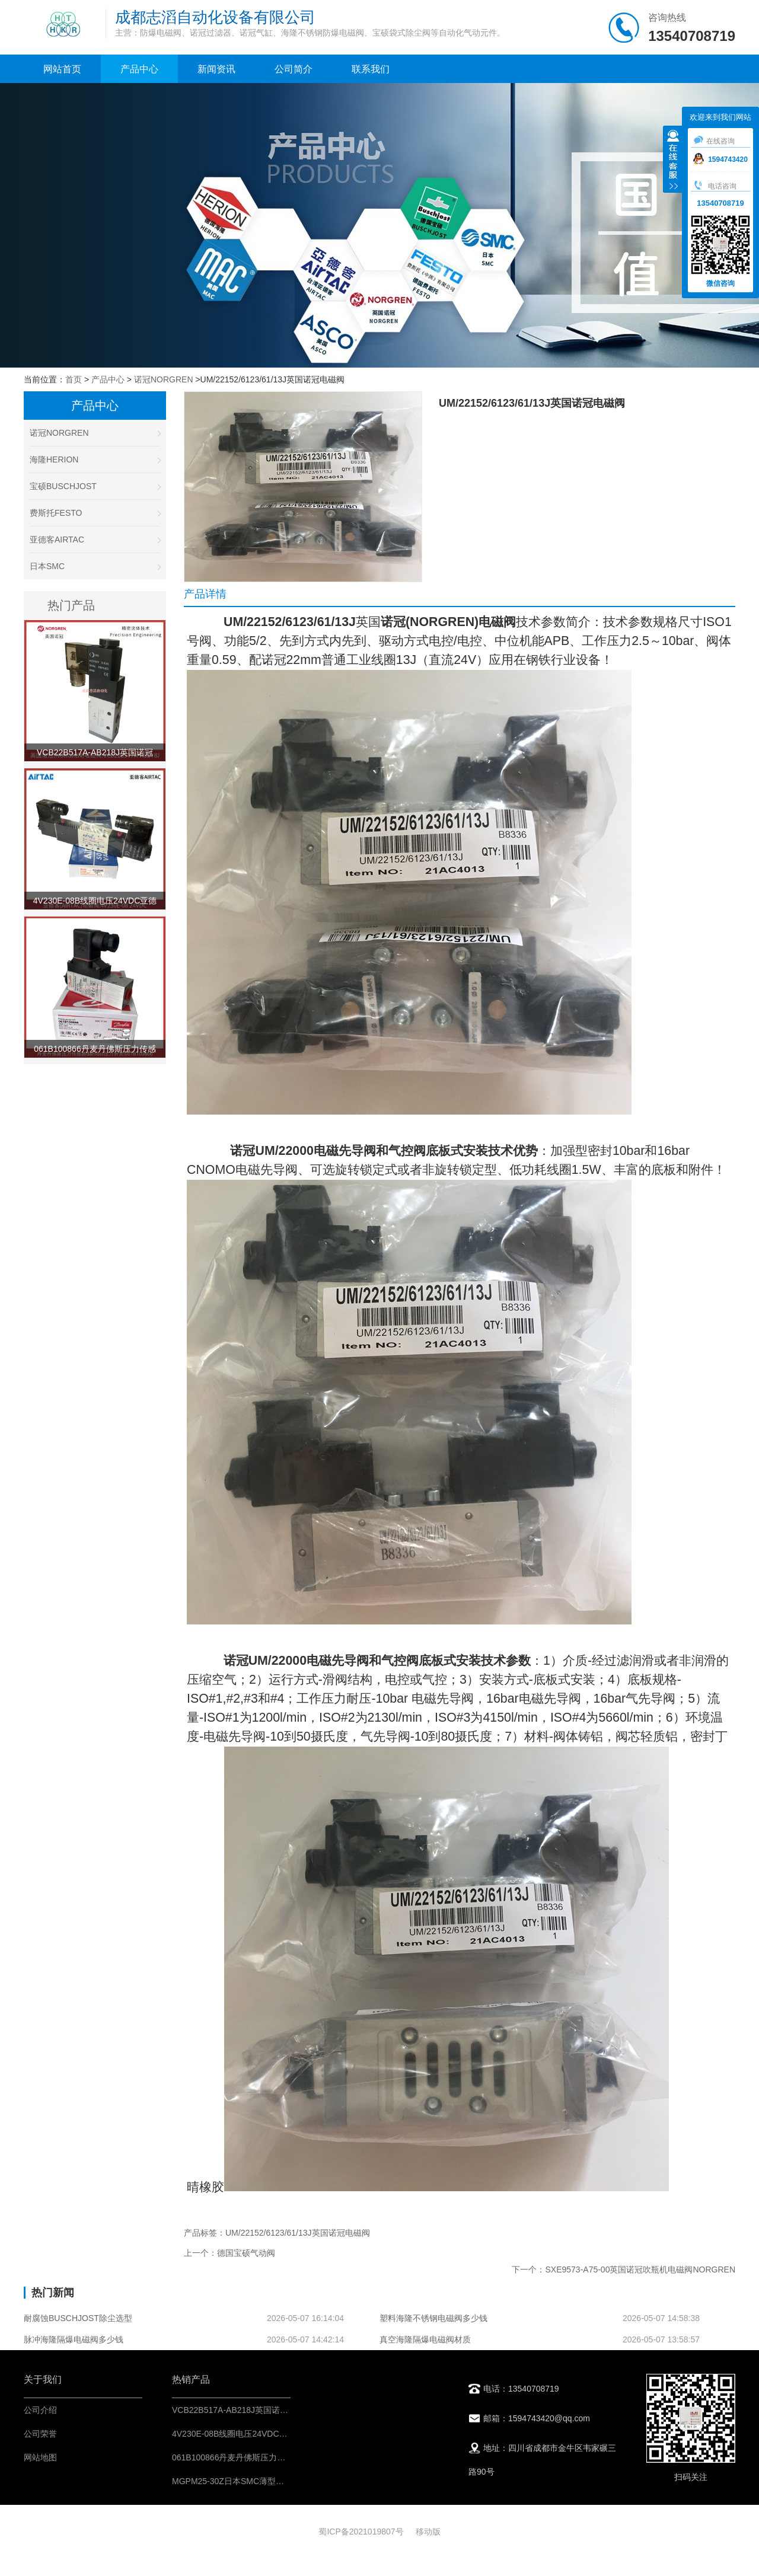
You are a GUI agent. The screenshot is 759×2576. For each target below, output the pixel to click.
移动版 (428, 2531)
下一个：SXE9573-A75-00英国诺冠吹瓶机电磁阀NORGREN (623, 2269)
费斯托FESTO (95, 513)
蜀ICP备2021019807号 (360, 2531)
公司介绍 (40, 2410)
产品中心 (139, 69)
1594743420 (720, 159)
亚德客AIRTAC (95, 539)
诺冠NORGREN (163, 379)
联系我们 (371, 69)
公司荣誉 (40, 2433)
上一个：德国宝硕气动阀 (229, 2253)
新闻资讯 (216, 69)
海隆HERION (95, 459)
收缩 (673, 161)
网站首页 (62, 69)
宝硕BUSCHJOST (95, 486)
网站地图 (40, 2457)
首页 (73, 379)
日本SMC (95, 566)
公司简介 (293, 69)
